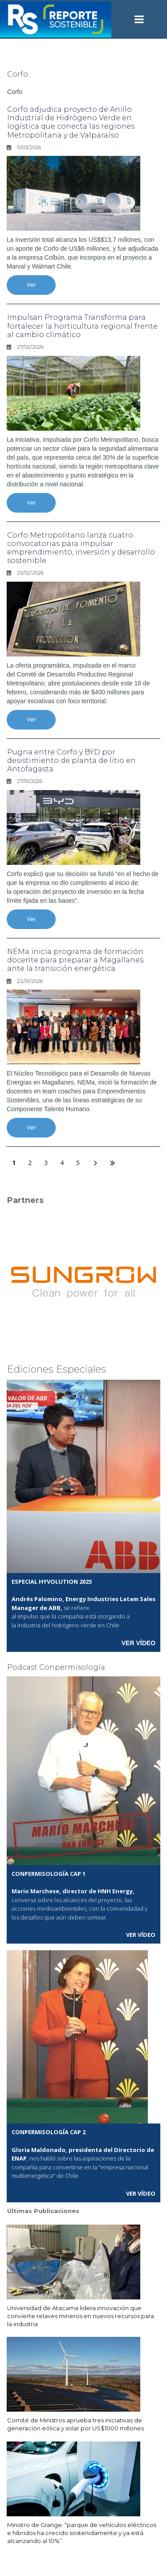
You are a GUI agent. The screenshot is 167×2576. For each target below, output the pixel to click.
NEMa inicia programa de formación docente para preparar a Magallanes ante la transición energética (75, 960)
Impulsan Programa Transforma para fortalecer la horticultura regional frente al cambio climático (82, 325)
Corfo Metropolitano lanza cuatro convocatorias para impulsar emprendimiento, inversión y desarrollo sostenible (81, 548)
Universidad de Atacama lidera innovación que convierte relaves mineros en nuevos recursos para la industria (80, 2315)
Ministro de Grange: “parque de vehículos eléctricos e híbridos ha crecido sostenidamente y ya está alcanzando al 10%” (81, 2532)
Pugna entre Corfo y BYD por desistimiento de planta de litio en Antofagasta (71, 760)
